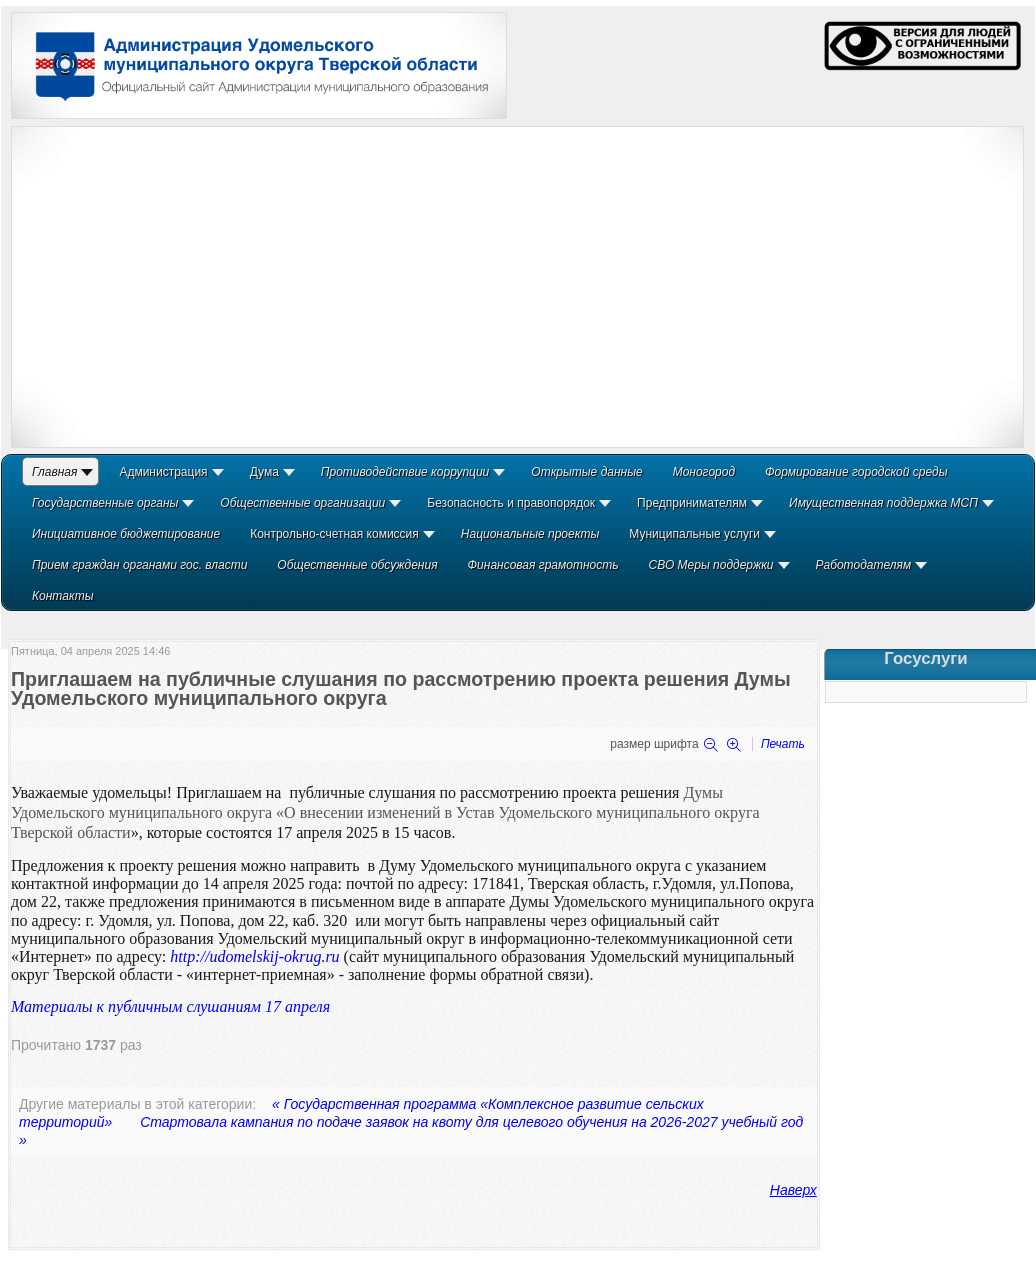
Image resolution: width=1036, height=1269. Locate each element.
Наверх (793, 1190)
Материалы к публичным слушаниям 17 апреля (170, 1006)
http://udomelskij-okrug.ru (254, 956)
